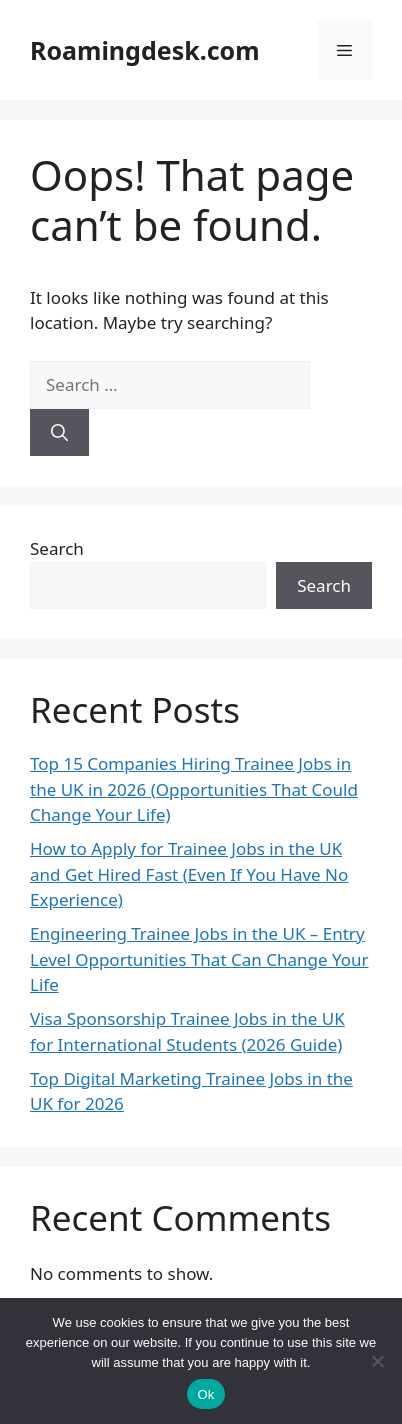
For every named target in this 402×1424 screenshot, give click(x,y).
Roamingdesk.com (145, 50)
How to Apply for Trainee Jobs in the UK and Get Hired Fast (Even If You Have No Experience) (189, 874)
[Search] (59, 433)
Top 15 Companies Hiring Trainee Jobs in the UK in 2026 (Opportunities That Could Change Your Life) (194, 789)
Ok (205, 1394)
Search (57, 548)
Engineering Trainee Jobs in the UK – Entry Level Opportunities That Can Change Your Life (199, 959)
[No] (377, 1361)
